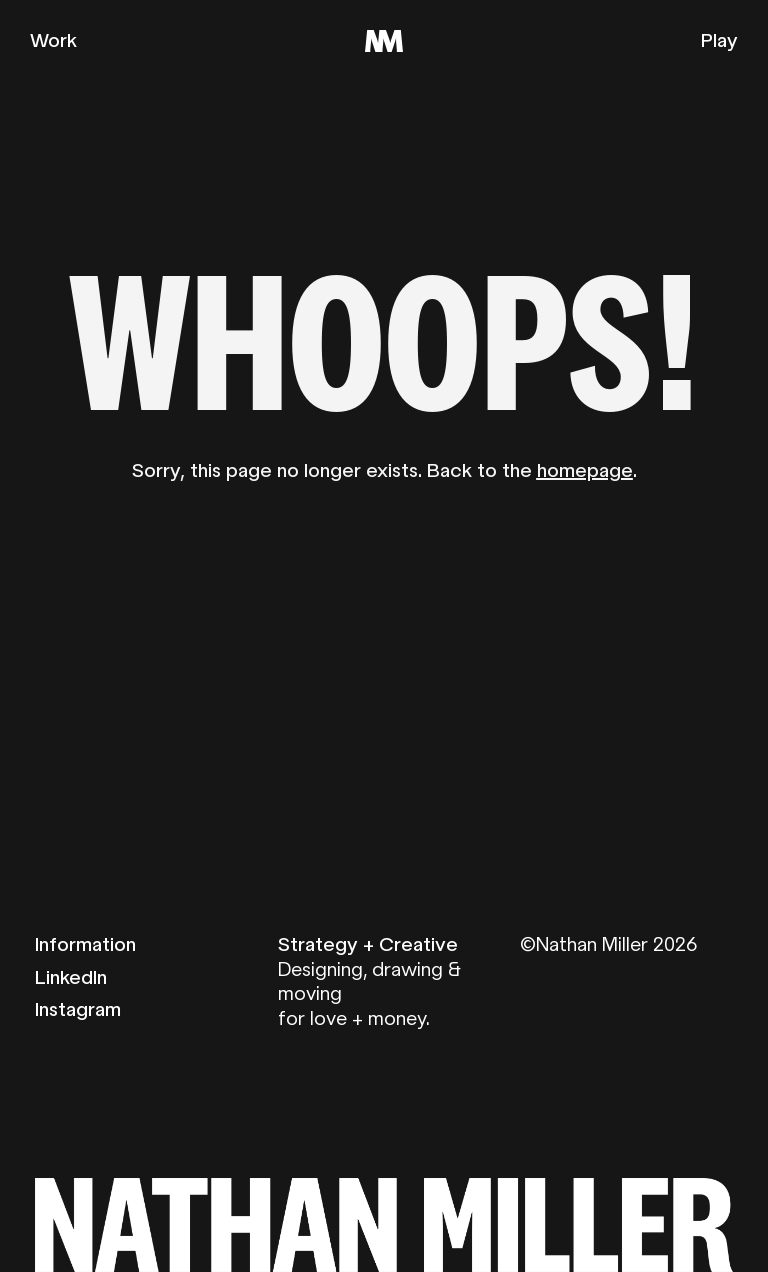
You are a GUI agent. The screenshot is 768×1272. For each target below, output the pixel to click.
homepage (585, 470)
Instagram (78, 1009)
